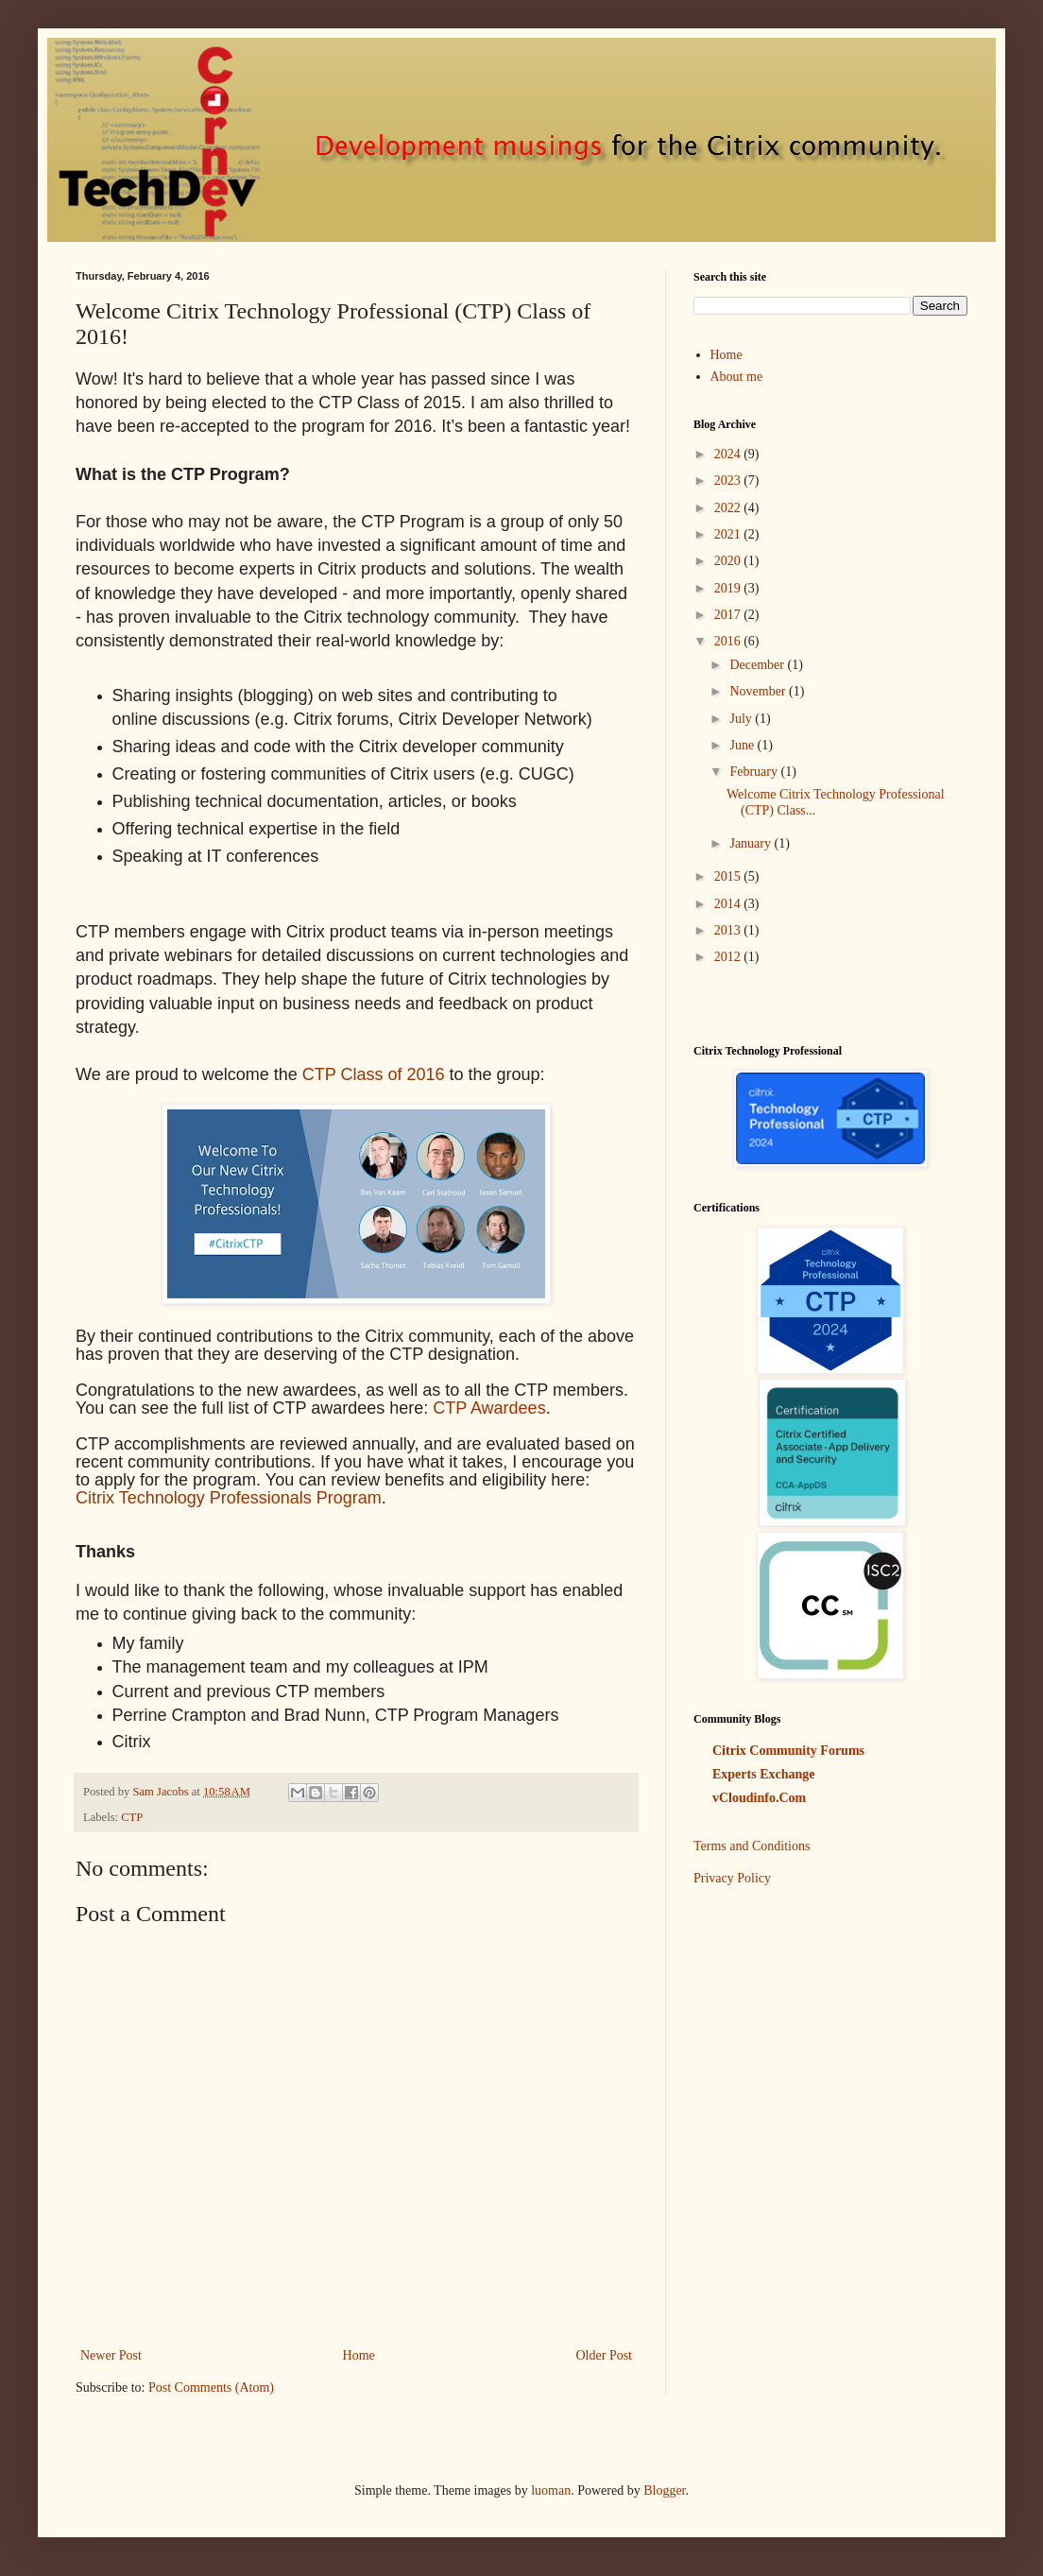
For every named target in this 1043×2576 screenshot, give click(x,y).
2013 (729, 930)
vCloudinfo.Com (759, 1798)
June (743, 745)
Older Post (604, 2355)
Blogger (664, 2490)
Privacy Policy (732, 1878)
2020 (729, 561)
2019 (729, 588)
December (758, 665)
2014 (729, 904)
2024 (729, 454)
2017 (729, 615)
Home (359, 2355)
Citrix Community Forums (788, 1750)
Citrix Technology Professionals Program (229, 1497)
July (742, 719)
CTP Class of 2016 (373, 1074)
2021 (729, 534)
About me (736, 376)
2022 (729, 508)
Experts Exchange (763, 1774)
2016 (729, 641)
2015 (729, 876)
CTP (132, 1817)
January (751, 843)
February (754, 771)
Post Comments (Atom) (211, 2387)
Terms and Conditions (751, 1846)
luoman (551, 2490)
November (759, 691)
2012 (729, 957)
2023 (729, 480)
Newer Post (111, 2355)
